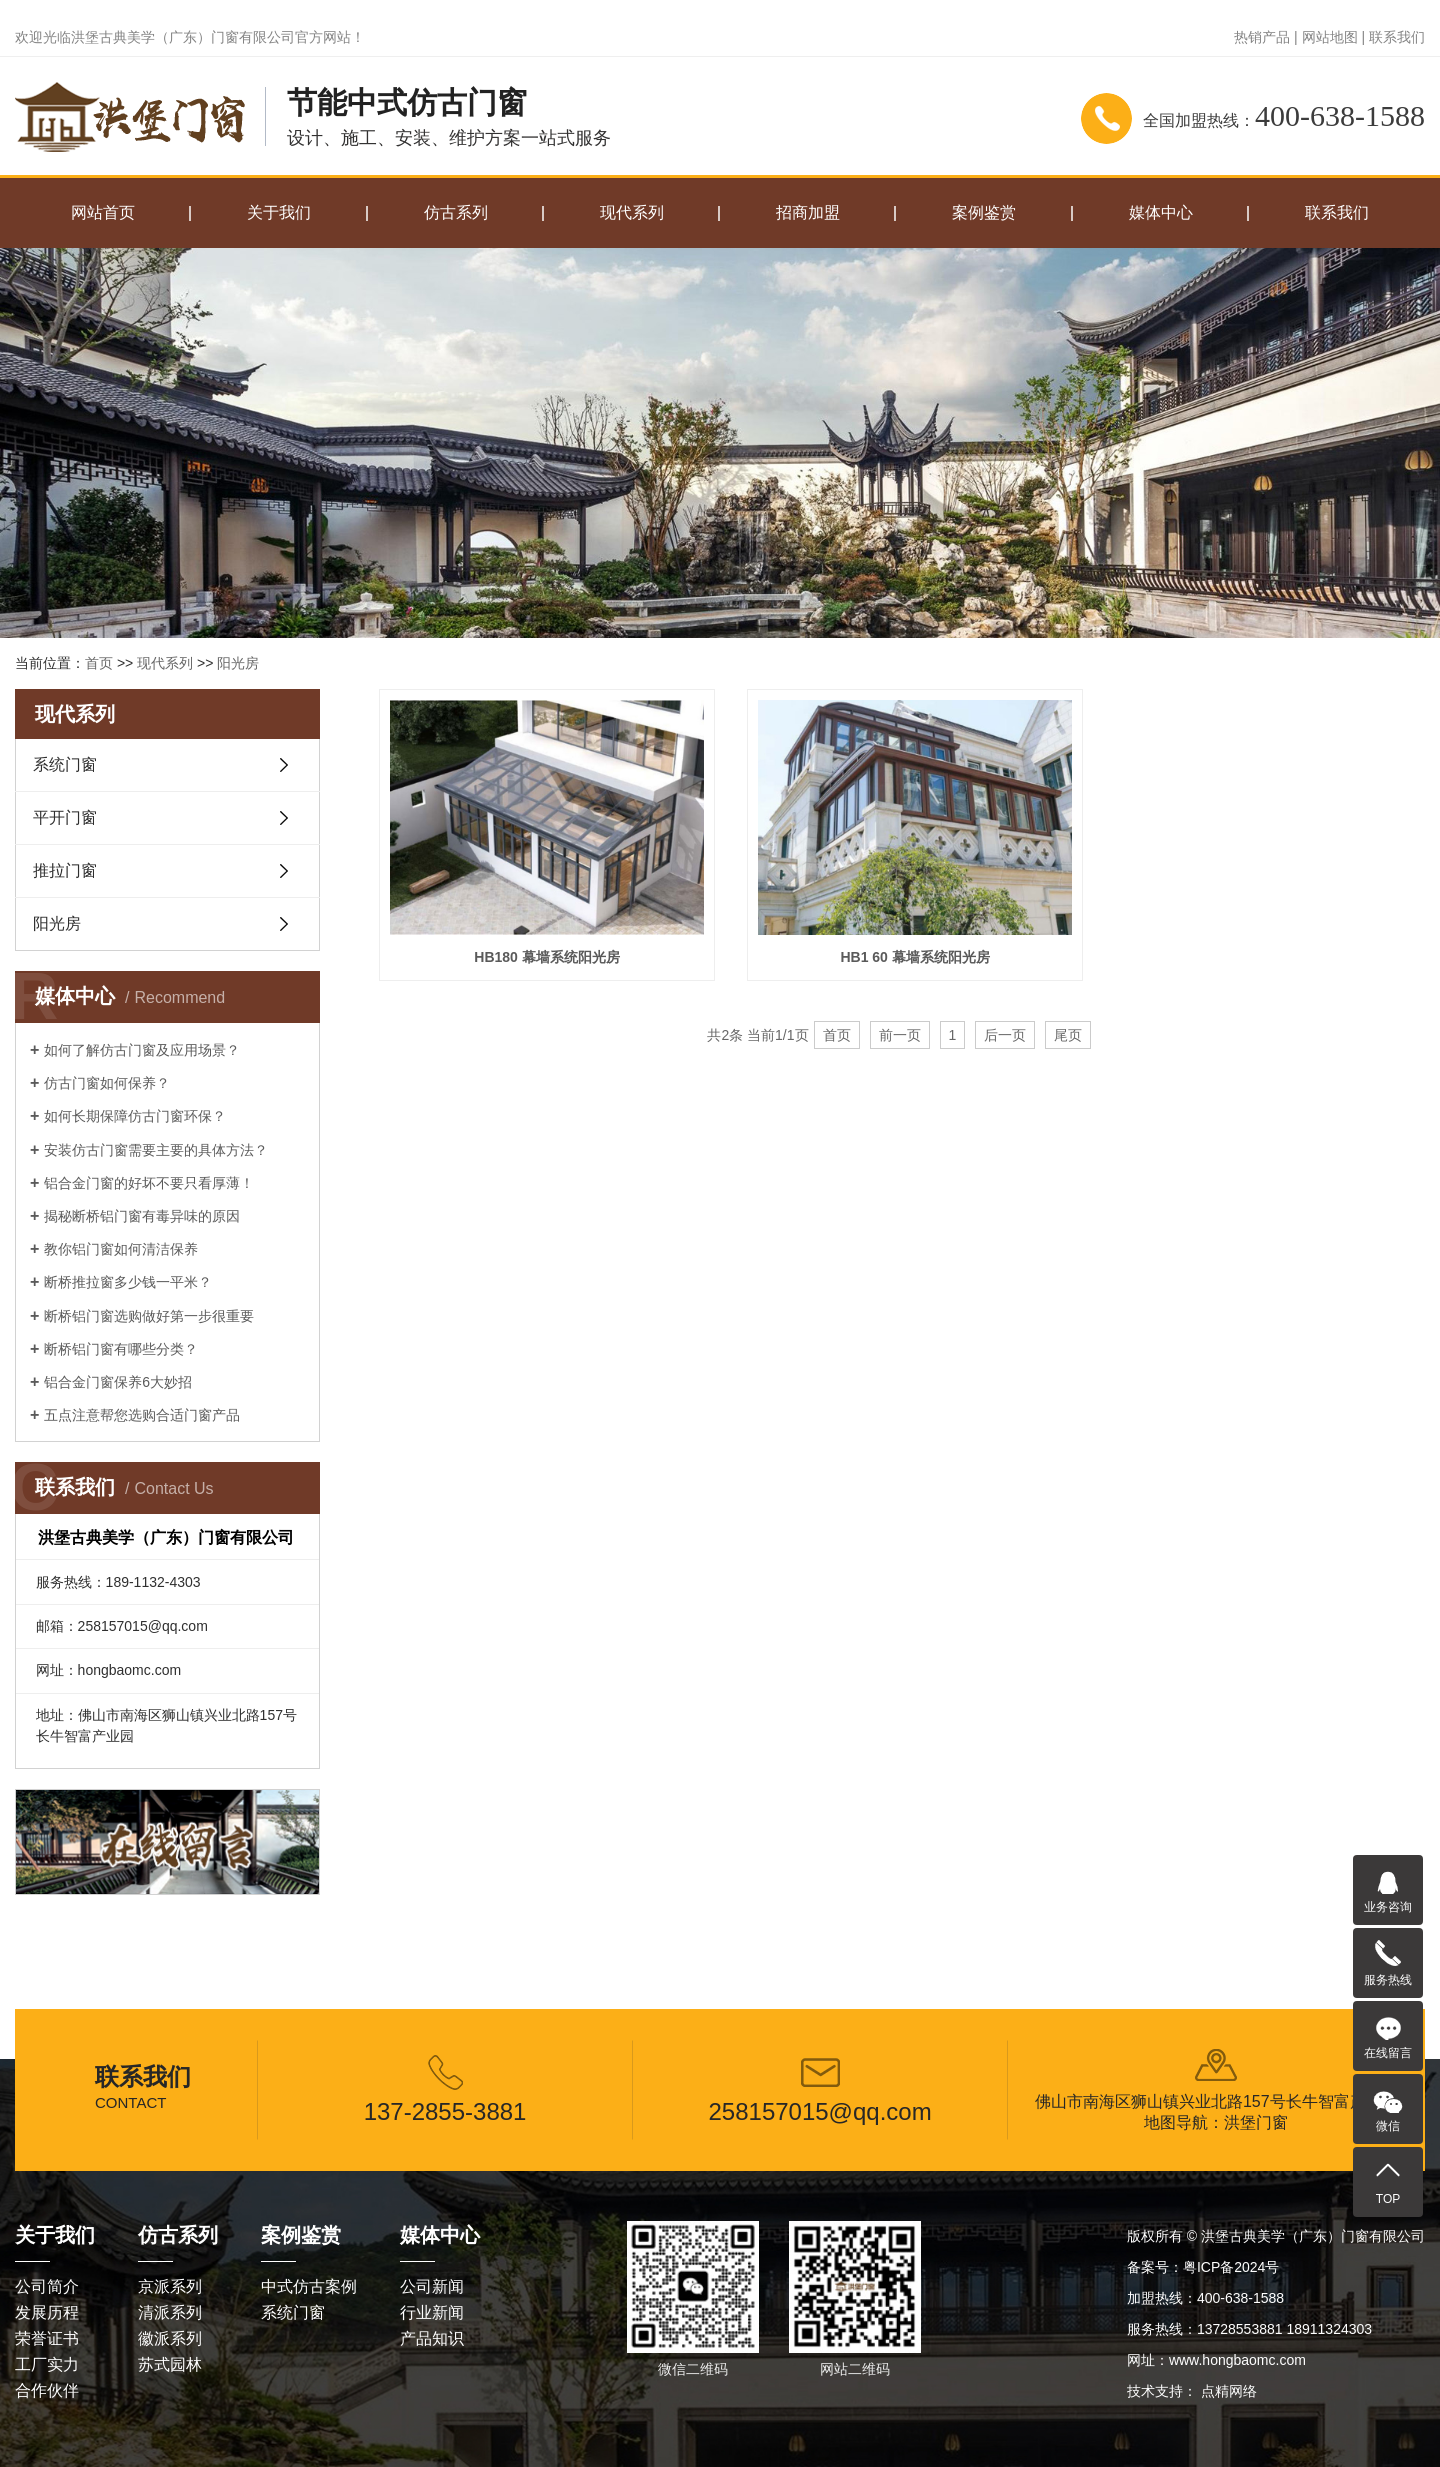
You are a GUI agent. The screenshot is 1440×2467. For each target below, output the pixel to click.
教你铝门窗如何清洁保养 (121, 1249)
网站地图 (1330, 37)
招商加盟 (808, 212)
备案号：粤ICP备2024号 (1203, 2267)
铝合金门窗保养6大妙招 (118, 1382)
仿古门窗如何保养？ (107, 1083)
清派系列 (170, 2312)
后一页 (1005, 1028)
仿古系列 (456, 212)
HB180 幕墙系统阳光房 (542, 951)
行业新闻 (432, 2312)
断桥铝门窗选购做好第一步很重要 (149, 1316)
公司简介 (47, 2286)
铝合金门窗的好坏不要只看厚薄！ (149, 1183)
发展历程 (47, 2312)
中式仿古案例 (309, 2286)
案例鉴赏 (984, 212)
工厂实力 (47, 2364)
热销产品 (1262, 37)
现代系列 (632, 212)
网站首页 (103, 212)
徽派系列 (170, 2338)
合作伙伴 (47, 2390)
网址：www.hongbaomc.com (1216, 2360)
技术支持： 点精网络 (1192, 2391)
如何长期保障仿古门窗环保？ (135, 1116)
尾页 (1068, 1028)
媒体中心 (1161, 212)
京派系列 (170, 2286)
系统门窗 (65, 764)
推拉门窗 (65, 870)
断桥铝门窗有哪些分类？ (121, 1349)
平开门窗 (65, 817)
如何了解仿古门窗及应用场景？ (142, 1050)
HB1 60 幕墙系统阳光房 (901, 951)
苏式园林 (170, 2364)
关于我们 (279, 212)
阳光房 (238, 663)
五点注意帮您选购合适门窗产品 (142, 1415)
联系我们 (1397, 37)
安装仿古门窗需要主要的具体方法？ (156, 1150)
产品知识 (432, 2338)
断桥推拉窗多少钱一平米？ (128, 1282)
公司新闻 (432, 2286)
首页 (99, 663)
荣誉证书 (47, 2338)
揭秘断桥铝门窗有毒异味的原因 (142, 1216)
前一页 (900, 1028)
